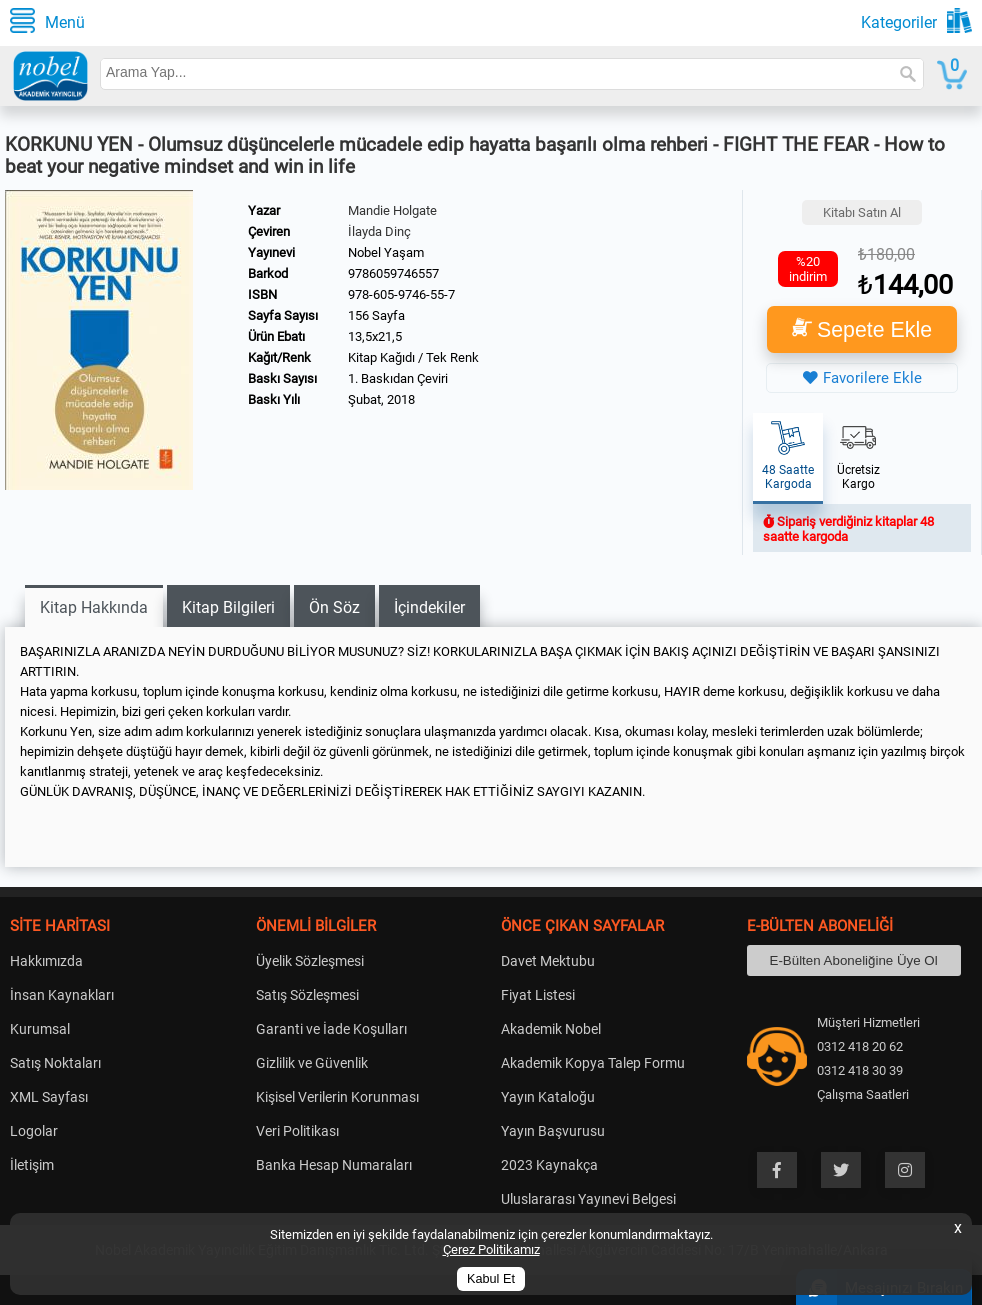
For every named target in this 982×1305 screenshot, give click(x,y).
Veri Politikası (297, 1131)
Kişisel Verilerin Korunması (337, 1097)
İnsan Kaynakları (62, 995)
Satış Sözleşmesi (307, 995)
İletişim (32, 1165)
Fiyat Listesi (538, 995)
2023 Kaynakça (549, 1165)
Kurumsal (40, 1029)
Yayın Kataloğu (548, 1097)
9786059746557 (393, 273)
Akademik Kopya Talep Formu (593, 1063)
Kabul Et (491, 1279)
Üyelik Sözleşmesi (310, 961)
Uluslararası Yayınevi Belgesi (588, 1199)
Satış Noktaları (55, 1063)
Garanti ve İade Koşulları (331, 1029)
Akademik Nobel (551, 1029)
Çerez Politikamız (491, 1249)
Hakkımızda (46, 961)
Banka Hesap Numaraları (334, 1165)
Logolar (34, 1131)
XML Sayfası (49, 1097)
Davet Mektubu (548, 961)
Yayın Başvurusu (553, 1131)
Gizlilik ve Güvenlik (312, 1063)
